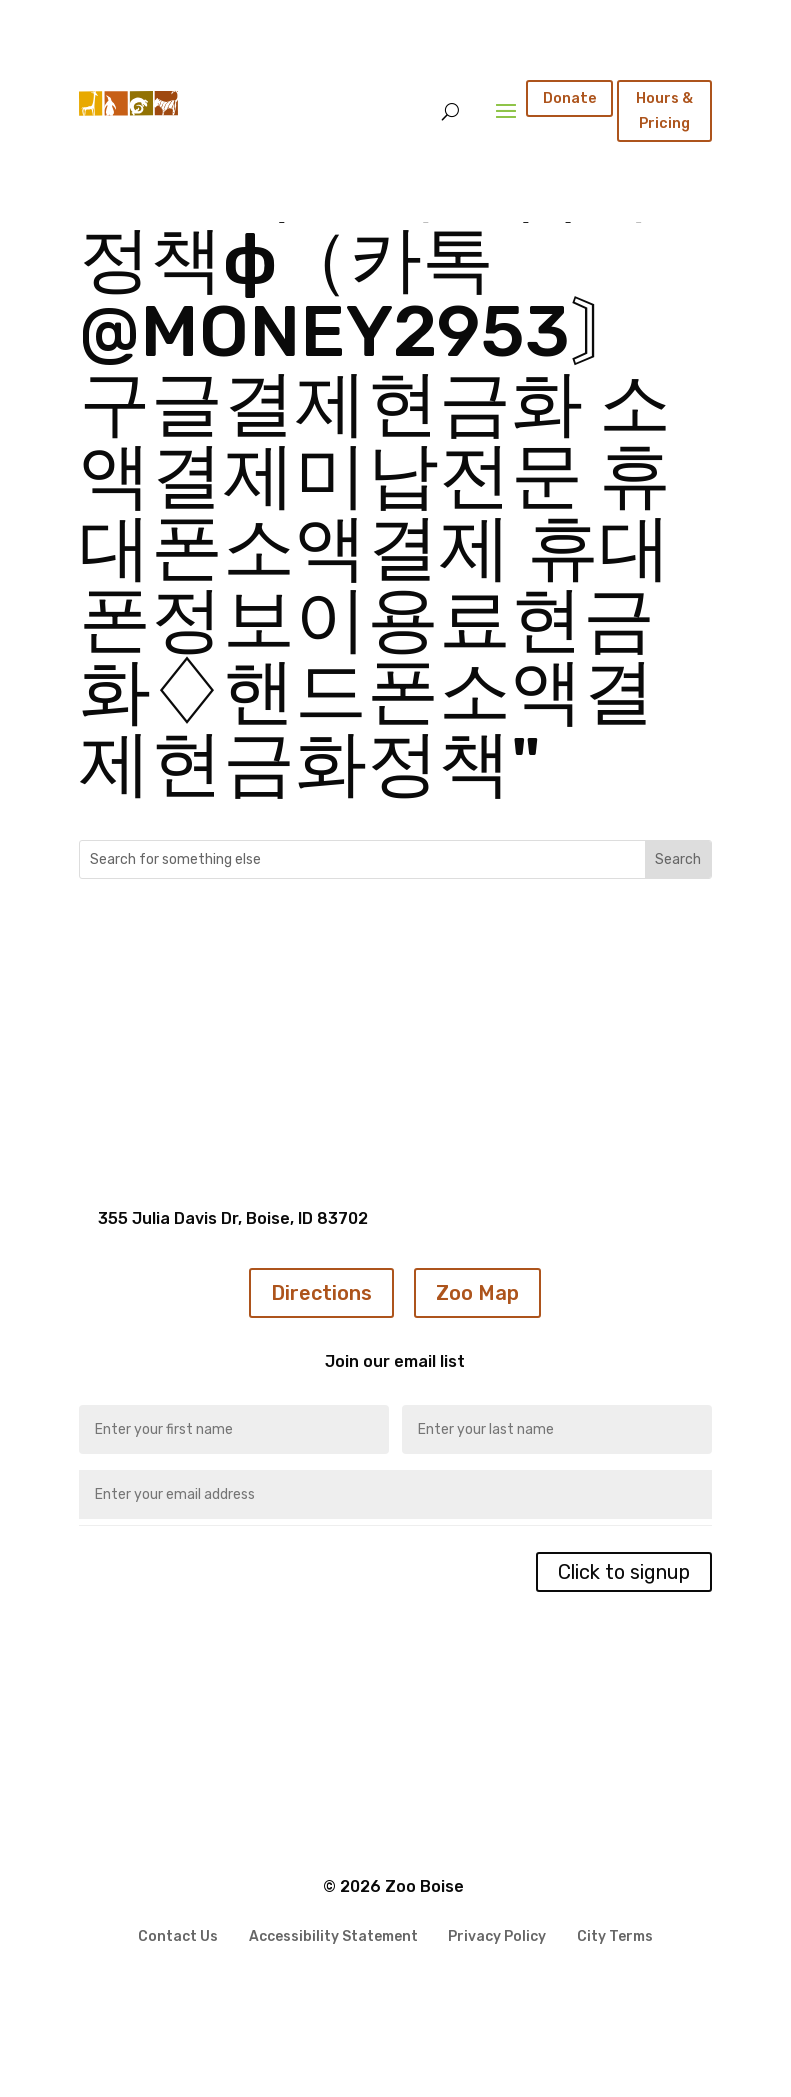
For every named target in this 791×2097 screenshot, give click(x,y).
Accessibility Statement (333, 1932)
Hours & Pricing (664, 110)
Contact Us (178, 1932)
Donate (570, 98)
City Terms (615, 1932)
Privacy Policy (497, 1932)
